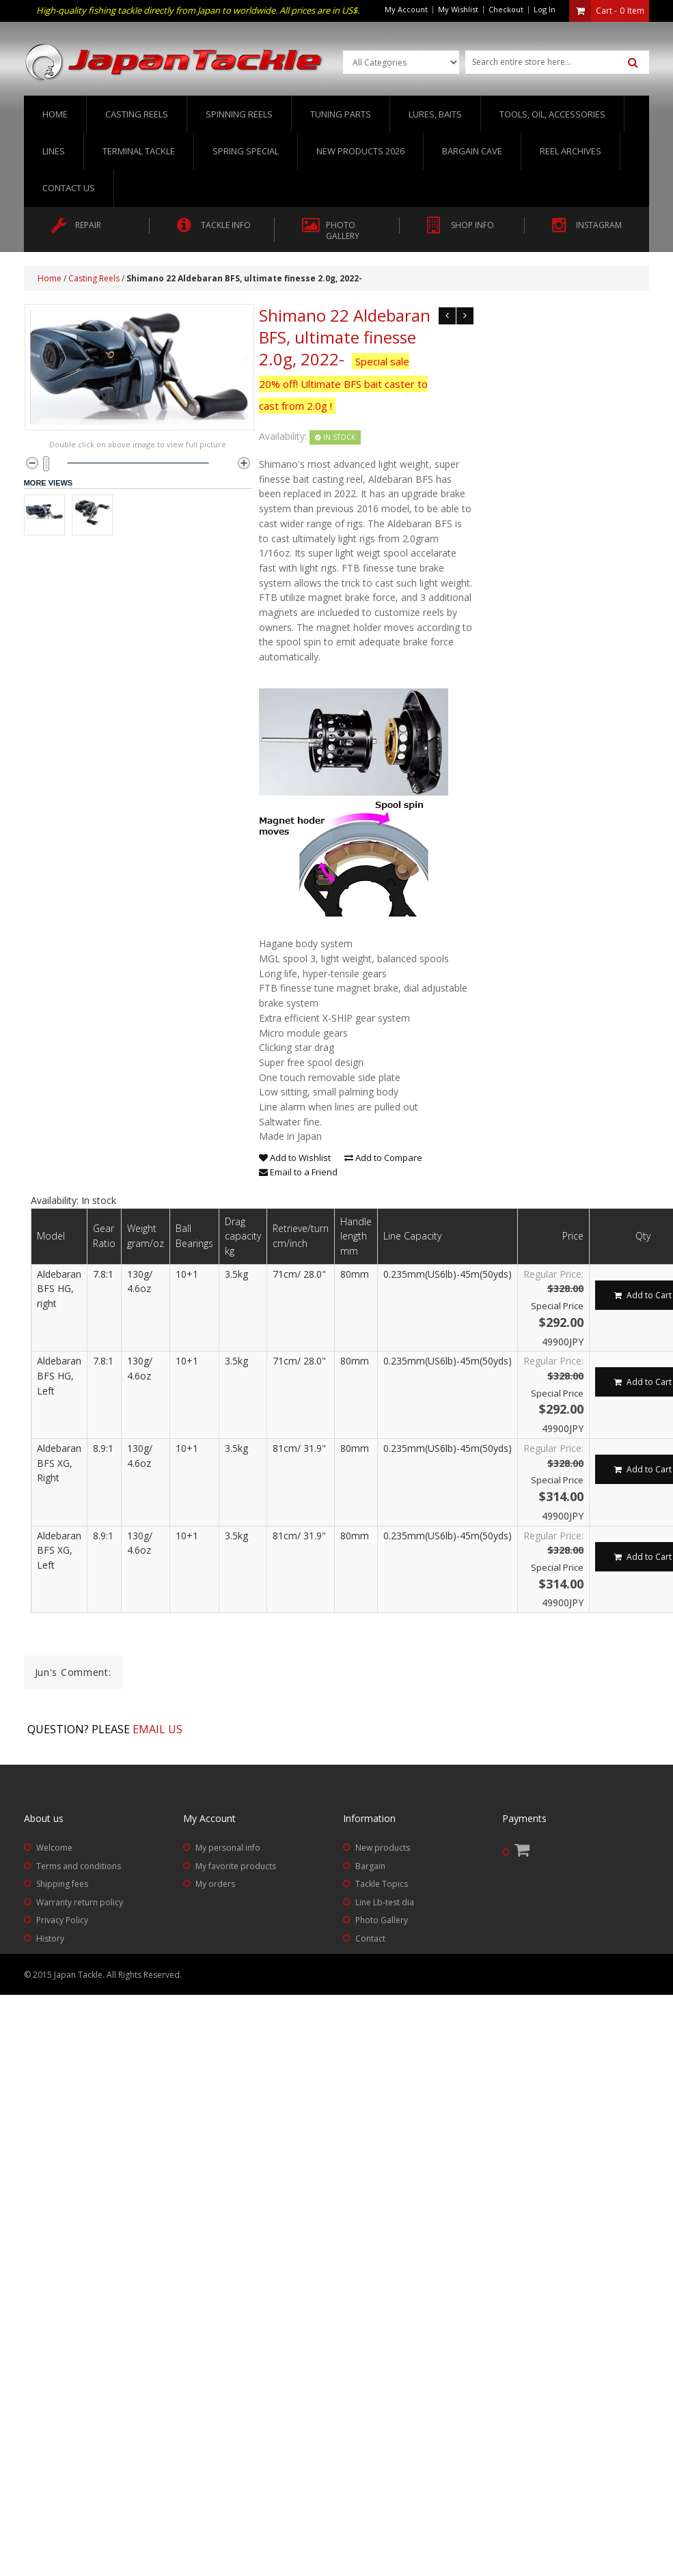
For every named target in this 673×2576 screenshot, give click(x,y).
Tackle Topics (381, 1884)
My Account (406, 9)
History (50, 1938)
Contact (370, 1938)
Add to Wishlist (295, 1157)
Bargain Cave (472, 151)
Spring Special (245, 151)
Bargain (370, 1866)
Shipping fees (62, 1884)
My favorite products (235, 1866)
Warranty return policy (79, 1902)
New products (382, 1847)
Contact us (68, 188)
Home (55, 114)
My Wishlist (458, 9)
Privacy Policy (62, 1920)
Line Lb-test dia (384, 1902)
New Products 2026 (360, 151)
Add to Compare (383, 1157)
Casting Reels (94, 278)
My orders (215, 1884)
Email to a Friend (298, 1172)
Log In (544, 9)
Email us (157, 1729)
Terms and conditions (78, 1866)
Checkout (506, 9)
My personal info (227, 1847)
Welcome (54, 1847)
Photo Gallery (381, 1920)
